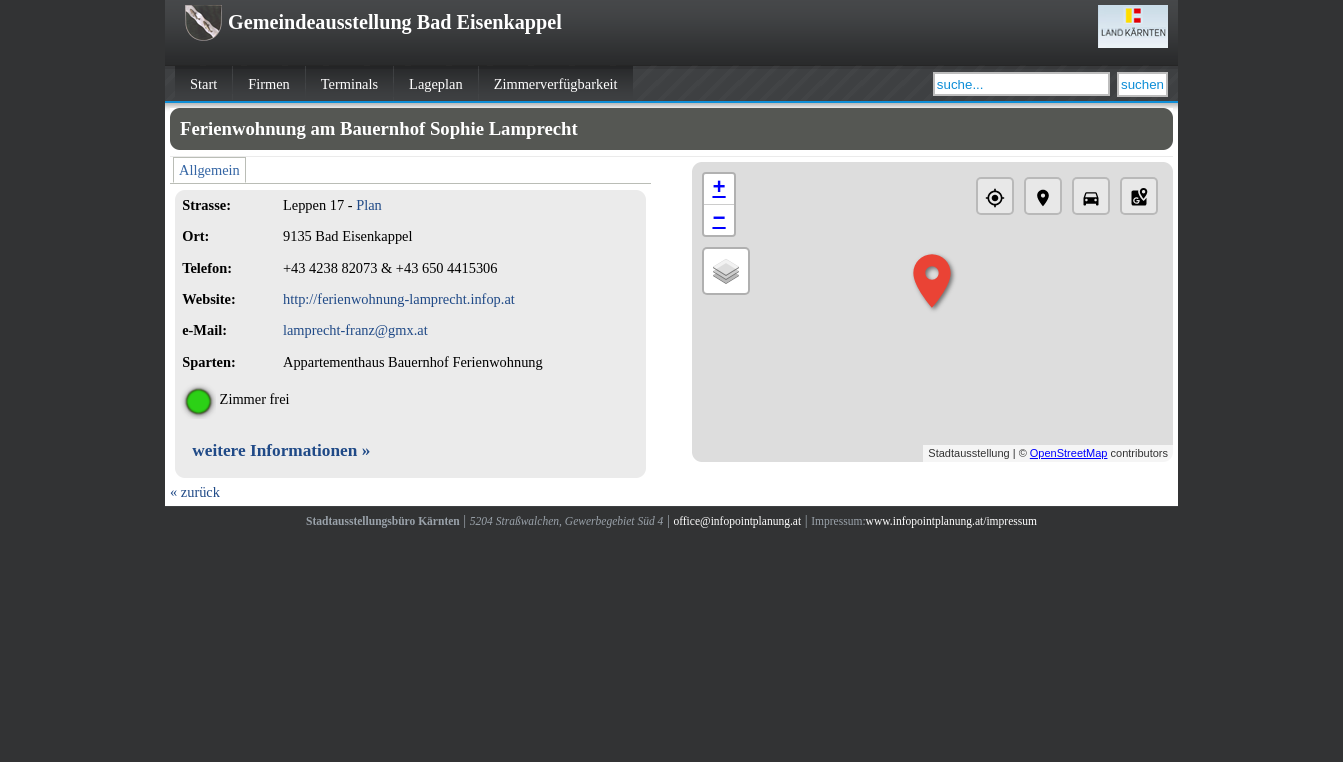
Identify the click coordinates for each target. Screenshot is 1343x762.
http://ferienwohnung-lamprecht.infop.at (399, 299)
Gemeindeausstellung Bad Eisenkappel (373, 22)
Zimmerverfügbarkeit (556, 84)
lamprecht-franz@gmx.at (355, 330)
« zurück (195, 492)
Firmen (269, 84)
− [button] (718, 220)
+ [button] (718, 189)
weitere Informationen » (281, 450)
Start (203, 84)
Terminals (349, 84)
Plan (369, 205)
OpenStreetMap (1069, 453)
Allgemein (209, 170)
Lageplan (436, 84)
